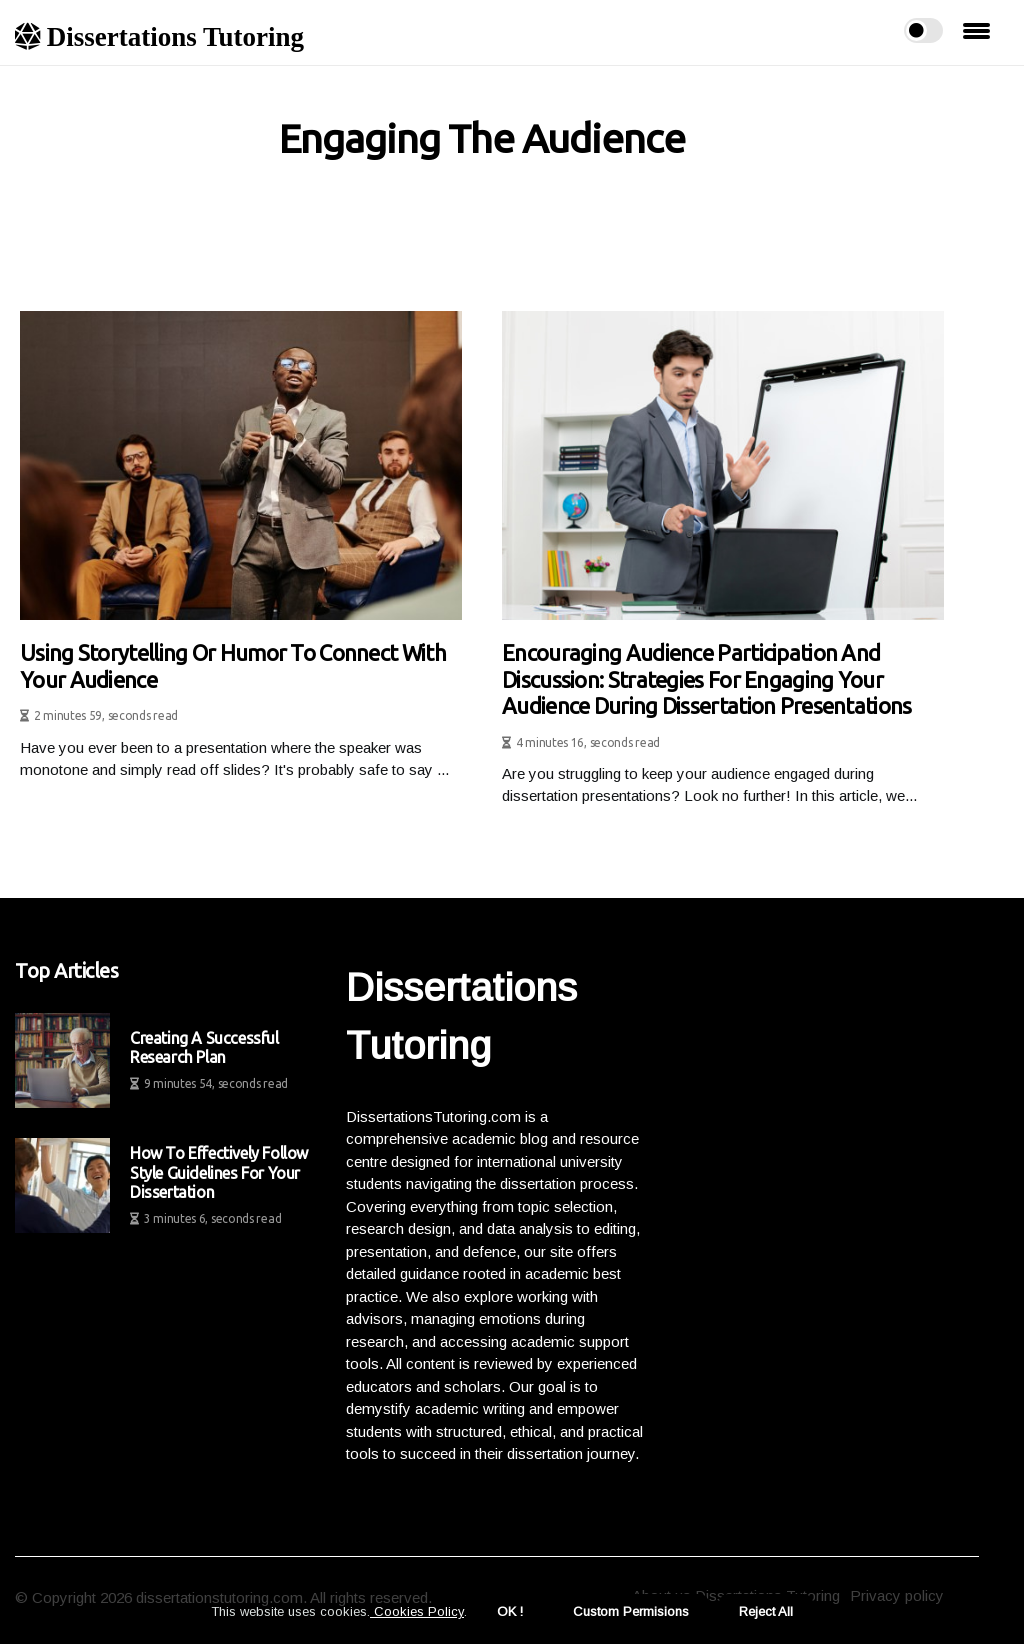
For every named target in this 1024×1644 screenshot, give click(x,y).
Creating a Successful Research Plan (204, 1047)
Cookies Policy (417, 1611)
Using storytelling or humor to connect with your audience (233, 665)
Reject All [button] (766, 1611)
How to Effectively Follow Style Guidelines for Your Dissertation (219, 1172)
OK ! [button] (510, 1611)
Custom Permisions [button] (631, 1611)
